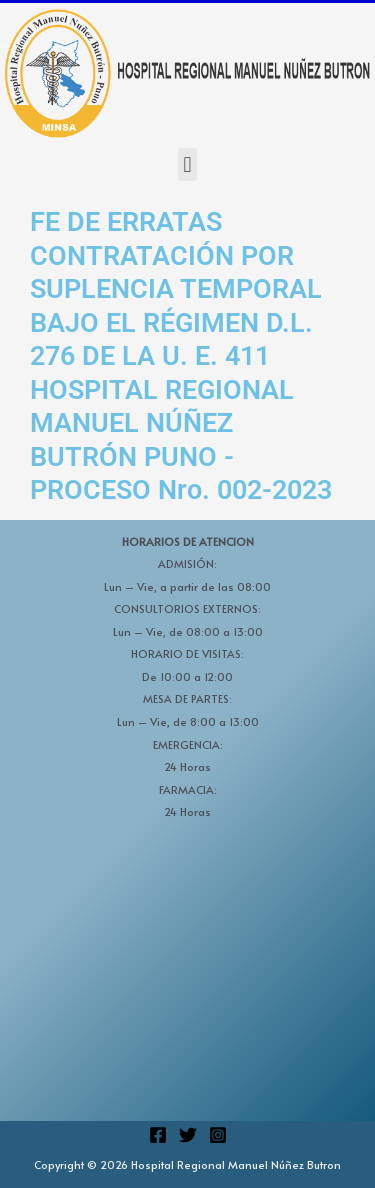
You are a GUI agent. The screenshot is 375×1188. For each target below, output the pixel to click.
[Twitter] (188, 1135)
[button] (187, 164)
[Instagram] (218, 1135)
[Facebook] (158, 1135)
